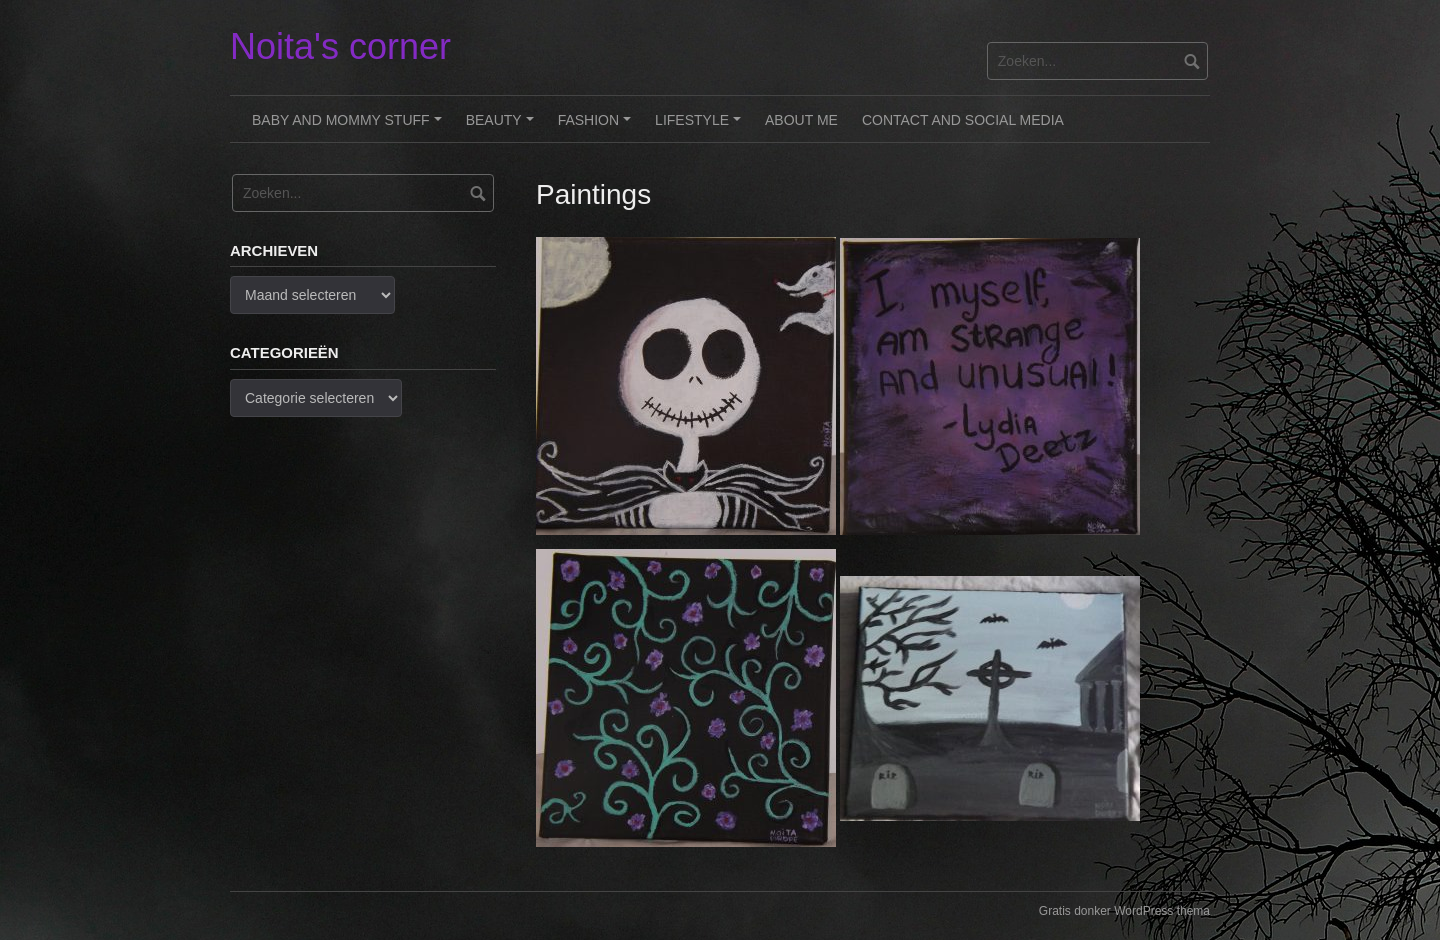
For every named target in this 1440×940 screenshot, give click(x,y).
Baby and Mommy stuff (349, 127)
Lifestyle (701, 127)
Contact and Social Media (963, 120)
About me (801, 120)
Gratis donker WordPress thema (1124, 911)
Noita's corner (340, 46)
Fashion (597, 127)
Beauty (503, 127)
